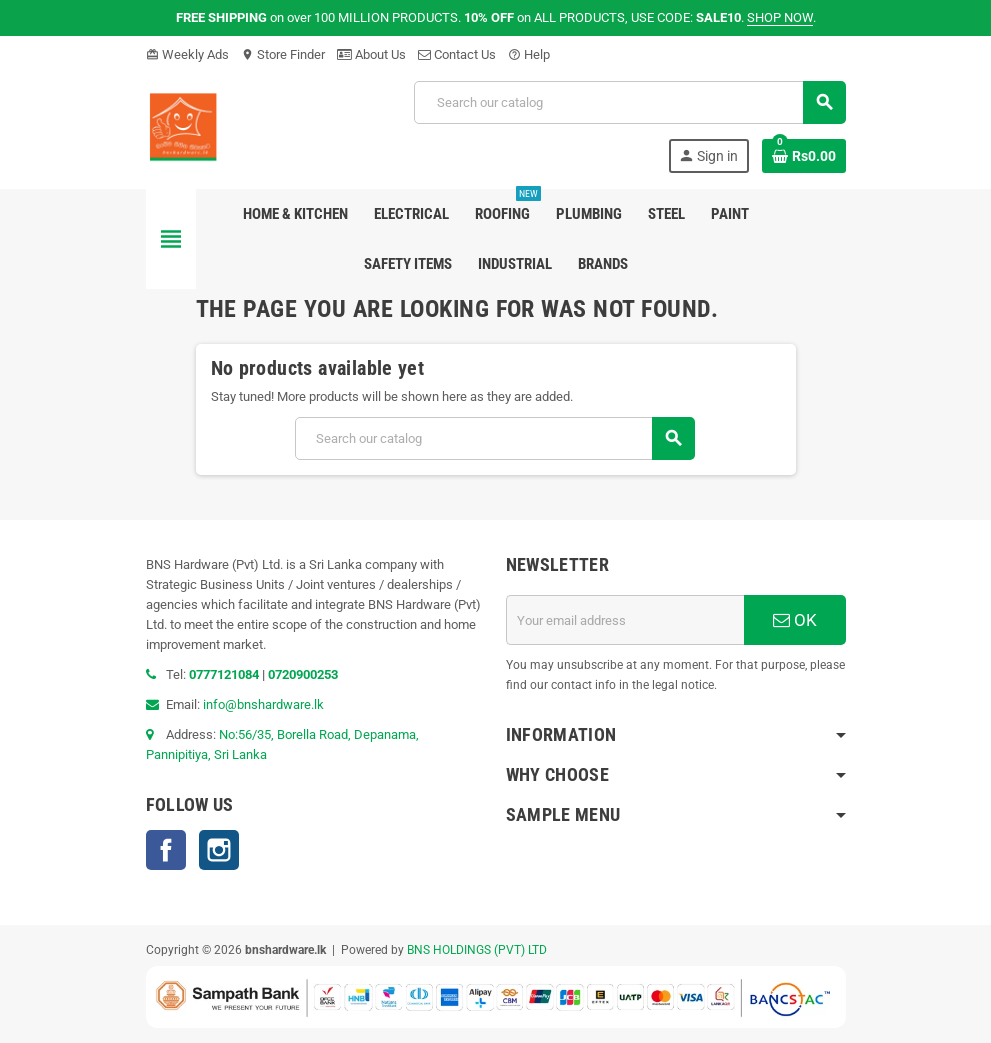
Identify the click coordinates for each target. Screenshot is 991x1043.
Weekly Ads (187, 54)
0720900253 (303, 674)
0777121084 (225, 674)
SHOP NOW (780, 17)
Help (529, 54)
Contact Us (457, 54)
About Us (371, 54)
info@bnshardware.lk (263, 704)
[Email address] (625, 620)
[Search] (629, 102)
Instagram (219, 850)
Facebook (166, 850)
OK (795, 620)
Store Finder (283, 54)
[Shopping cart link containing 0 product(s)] (804, 156)
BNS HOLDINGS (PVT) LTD (477, 950)
